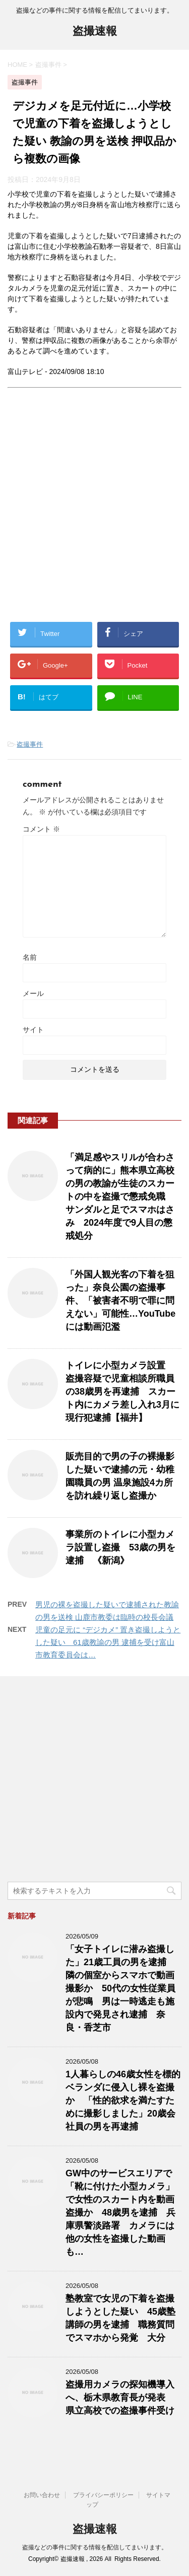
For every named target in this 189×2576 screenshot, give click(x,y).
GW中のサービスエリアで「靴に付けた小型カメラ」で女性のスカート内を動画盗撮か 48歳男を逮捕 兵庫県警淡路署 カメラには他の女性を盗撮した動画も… (120, 2212)
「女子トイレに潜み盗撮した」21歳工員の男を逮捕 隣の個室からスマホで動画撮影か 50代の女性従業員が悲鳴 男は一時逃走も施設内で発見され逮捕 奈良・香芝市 (120, 1988)
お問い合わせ (42, 2495)
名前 (30, 957)
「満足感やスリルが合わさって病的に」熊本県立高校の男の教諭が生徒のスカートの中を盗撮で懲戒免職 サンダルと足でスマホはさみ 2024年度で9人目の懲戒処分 (120, 1196)
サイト (33, 1030)
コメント (41, 829)
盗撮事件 (30, 744)
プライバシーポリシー (103, 2495)
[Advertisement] (94, 513)
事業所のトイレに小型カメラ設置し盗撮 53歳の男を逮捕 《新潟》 (120, 1547)
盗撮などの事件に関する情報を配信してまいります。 (94, 2547)
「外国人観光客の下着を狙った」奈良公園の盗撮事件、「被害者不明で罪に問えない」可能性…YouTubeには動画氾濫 (120, 1300)
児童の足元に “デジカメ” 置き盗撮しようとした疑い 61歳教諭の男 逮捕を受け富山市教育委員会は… (107, 1642)
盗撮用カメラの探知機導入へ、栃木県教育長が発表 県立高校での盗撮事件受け (120, 2397)
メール (33, 993)
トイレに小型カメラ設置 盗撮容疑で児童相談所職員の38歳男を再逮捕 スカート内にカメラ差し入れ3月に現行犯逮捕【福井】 (122, 1391)
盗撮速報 (95, 32)
